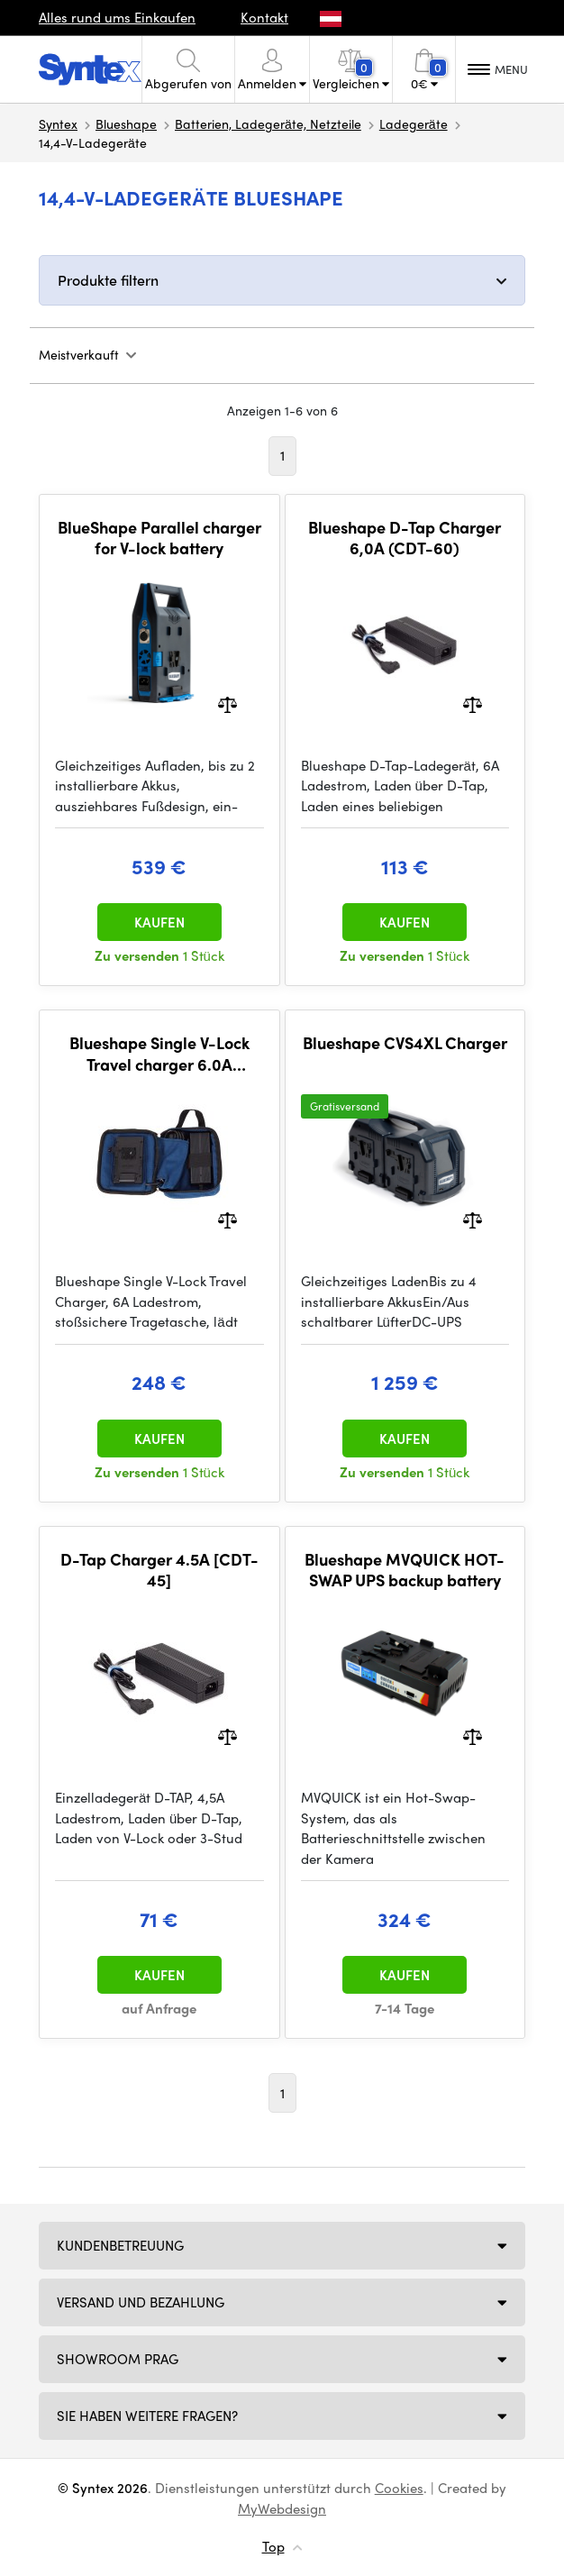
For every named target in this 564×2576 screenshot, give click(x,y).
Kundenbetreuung (120, 2245)
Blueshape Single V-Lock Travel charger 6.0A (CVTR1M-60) (159, 1053)
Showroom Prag (117, 2359)
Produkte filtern (108, 279)
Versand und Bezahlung (140, 2302)
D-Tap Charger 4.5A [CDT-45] (159, 1569)
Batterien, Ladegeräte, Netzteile (268, 123)
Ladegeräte (413, 123)
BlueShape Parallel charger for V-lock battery (159, 537)
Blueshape (126, 123)
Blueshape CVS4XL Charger (405, 1043)
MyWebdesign (282, 2508)
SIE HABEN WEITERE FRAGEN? (147, 2415)
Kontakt (264, 17)
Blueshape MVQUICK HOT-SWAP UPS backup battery (405, 1569)
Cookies (399, 2488)
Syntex (58, 123)
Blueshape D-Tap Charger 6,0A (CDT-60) (404, 537)
